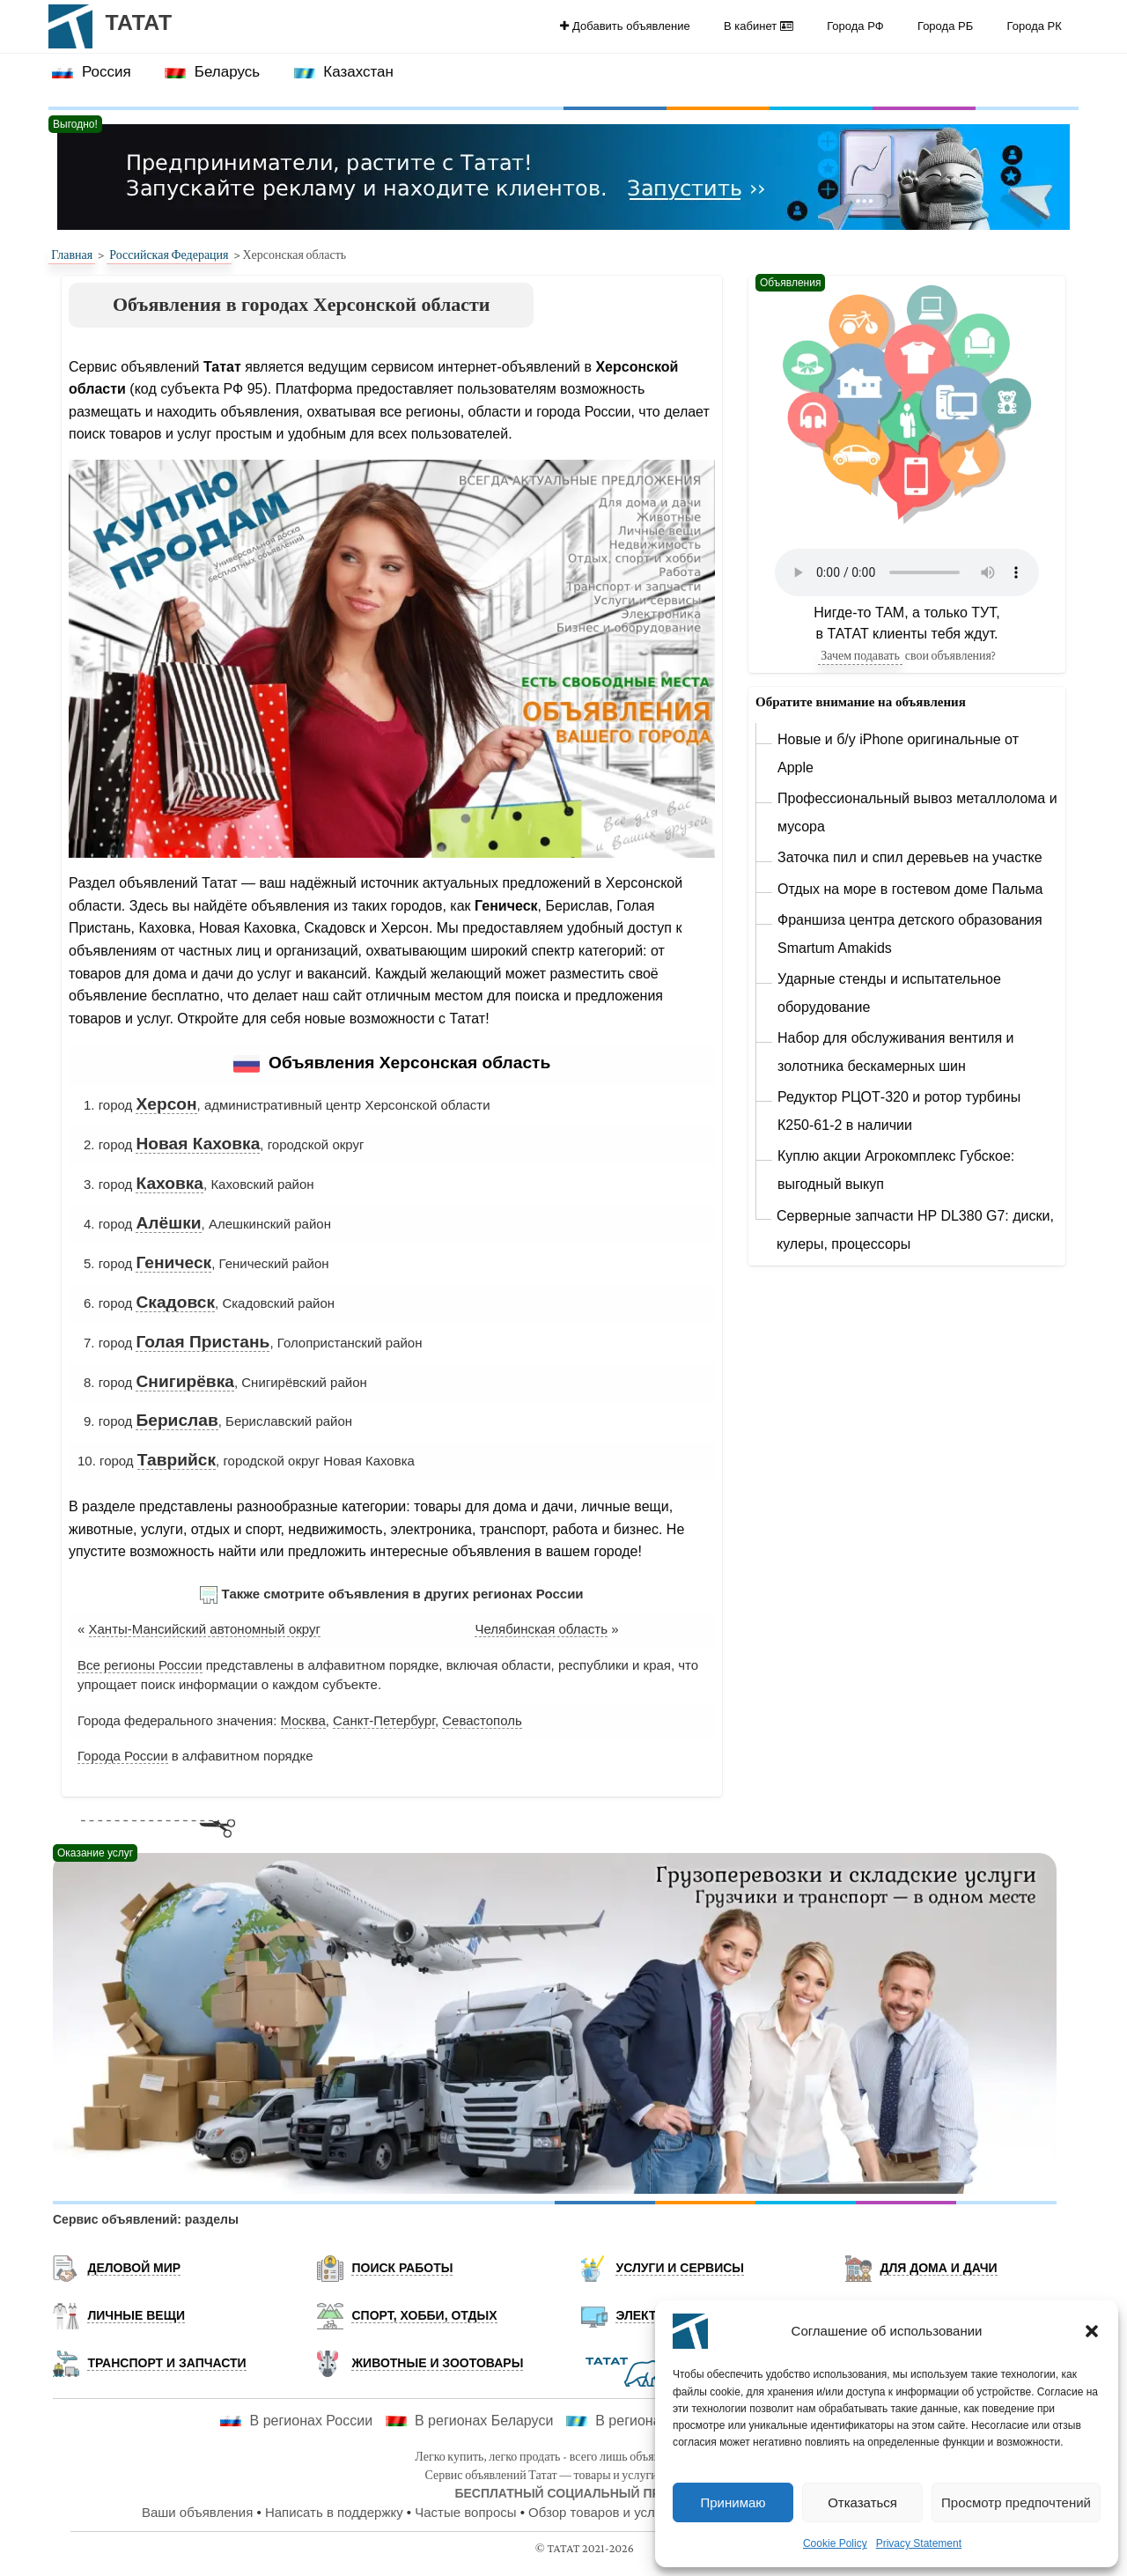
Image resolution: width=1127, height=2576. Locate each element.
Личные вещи (136, 2315)
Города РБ (945, 26)
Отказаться (862, 2502)
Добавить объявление (624, 26)
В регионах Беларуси (470, 2420)
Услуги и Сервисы (679, 2268)
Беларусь (212, 71)
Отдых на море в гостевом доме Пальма (909, 889)
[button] (1092, 2331)
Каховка (169, 1183)
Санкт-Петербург (384, 1720)
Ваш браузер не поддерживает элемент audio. (907, 572)
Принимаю (732, 2502)
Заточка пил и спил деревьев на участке (909, 857)
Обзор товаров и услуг (597, 2512)
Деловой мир (133, 2268)
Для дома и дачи (938, 2268)
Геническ (173, 1262)
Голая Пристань (202, 1341)
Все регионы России (140, 1664)
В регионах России (296, 2420)
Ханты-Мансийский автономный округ (204, 1628)
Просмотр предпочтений (1016, 2502)
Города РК (1034, 26)
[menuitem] (625, 26)
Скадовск (175, 1302)
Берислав (176, 1420)
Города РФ (855, 26)
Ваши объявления (197, 2512)
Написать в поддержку (334, 2512)
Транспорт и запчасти (166, 2363)
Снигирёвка (185, 1381)
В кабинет (758, 26)
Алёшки (168, 1223)
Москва (303, 1720)
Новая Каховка (198, 1143)
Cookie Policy (835, 2543)
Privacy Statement (918, 2543)
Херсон (166, 1104)
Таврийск (176, 1459)
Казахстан (344, 71)
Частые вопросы (465, 2512)
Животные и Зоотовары (437, 2363)
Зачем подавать (860, 655)
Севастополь (482, 1720)
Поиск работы (402, 2268)
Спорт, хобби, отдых (424, 2315)
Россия (91, 71)
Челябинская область (541, 1628)
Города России (122, 1755)
